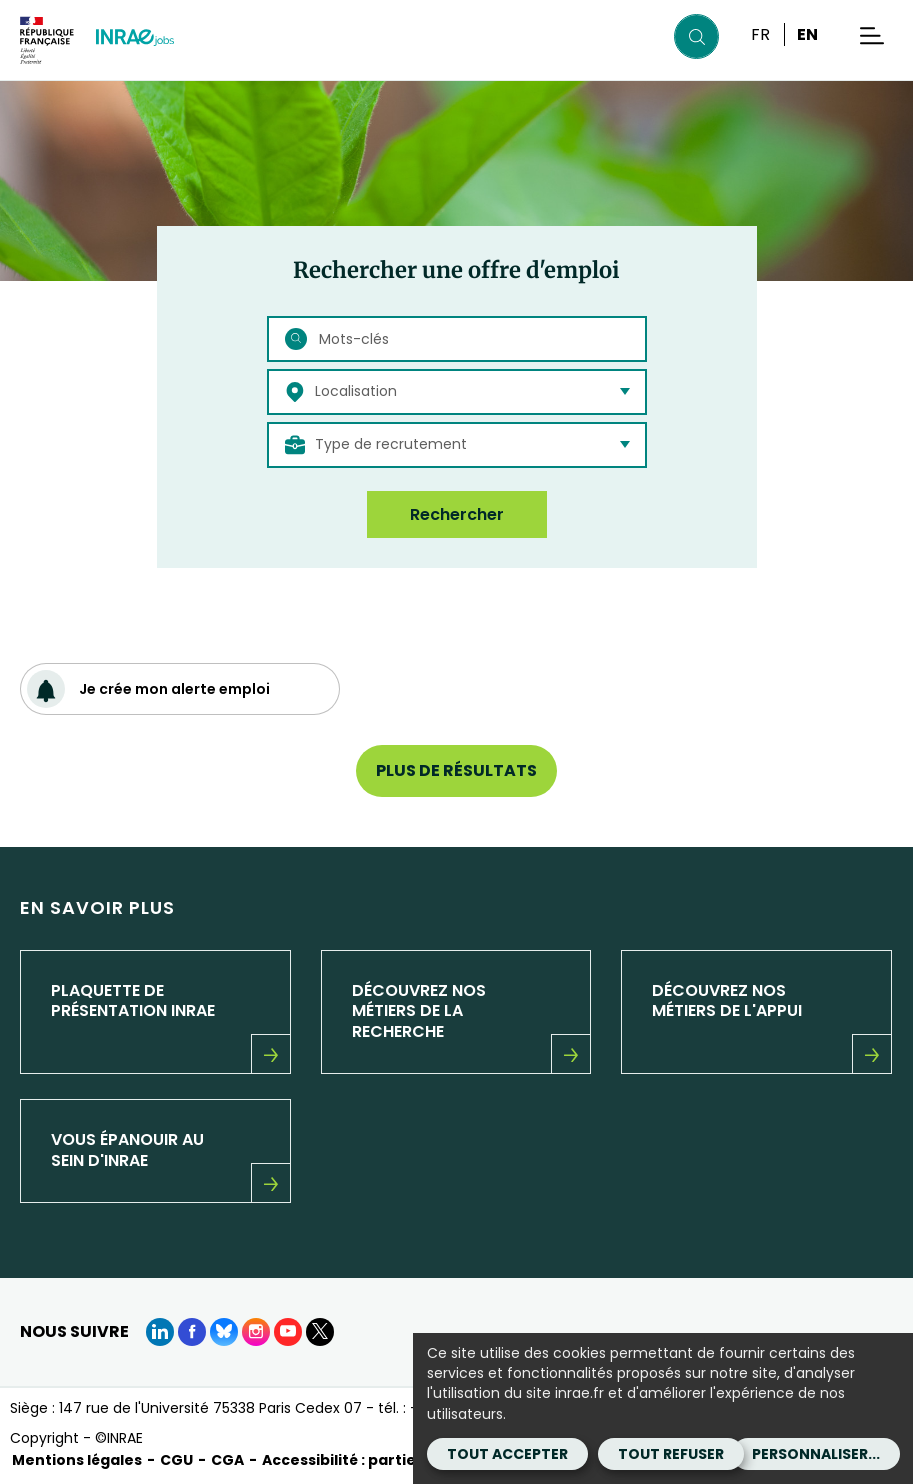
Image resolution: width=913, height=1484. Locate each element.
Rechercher (457, 514)
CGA (227, 1460)
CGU (176, 1460)
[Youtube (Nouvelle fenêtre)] (288, 1332)
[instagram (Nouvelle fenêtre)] (256, 1332)
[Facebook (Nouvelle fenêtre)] (192, 1332)
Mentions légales (77, 1460)
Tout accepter (507, 1454)
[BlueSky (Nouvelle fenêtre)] (224, 1332)
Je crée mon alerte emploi (148, 689)
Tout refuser (671, 1454)
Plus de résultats (456, 770)
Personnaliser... (816, 1454)
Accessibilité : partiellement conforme (409, 1460)
